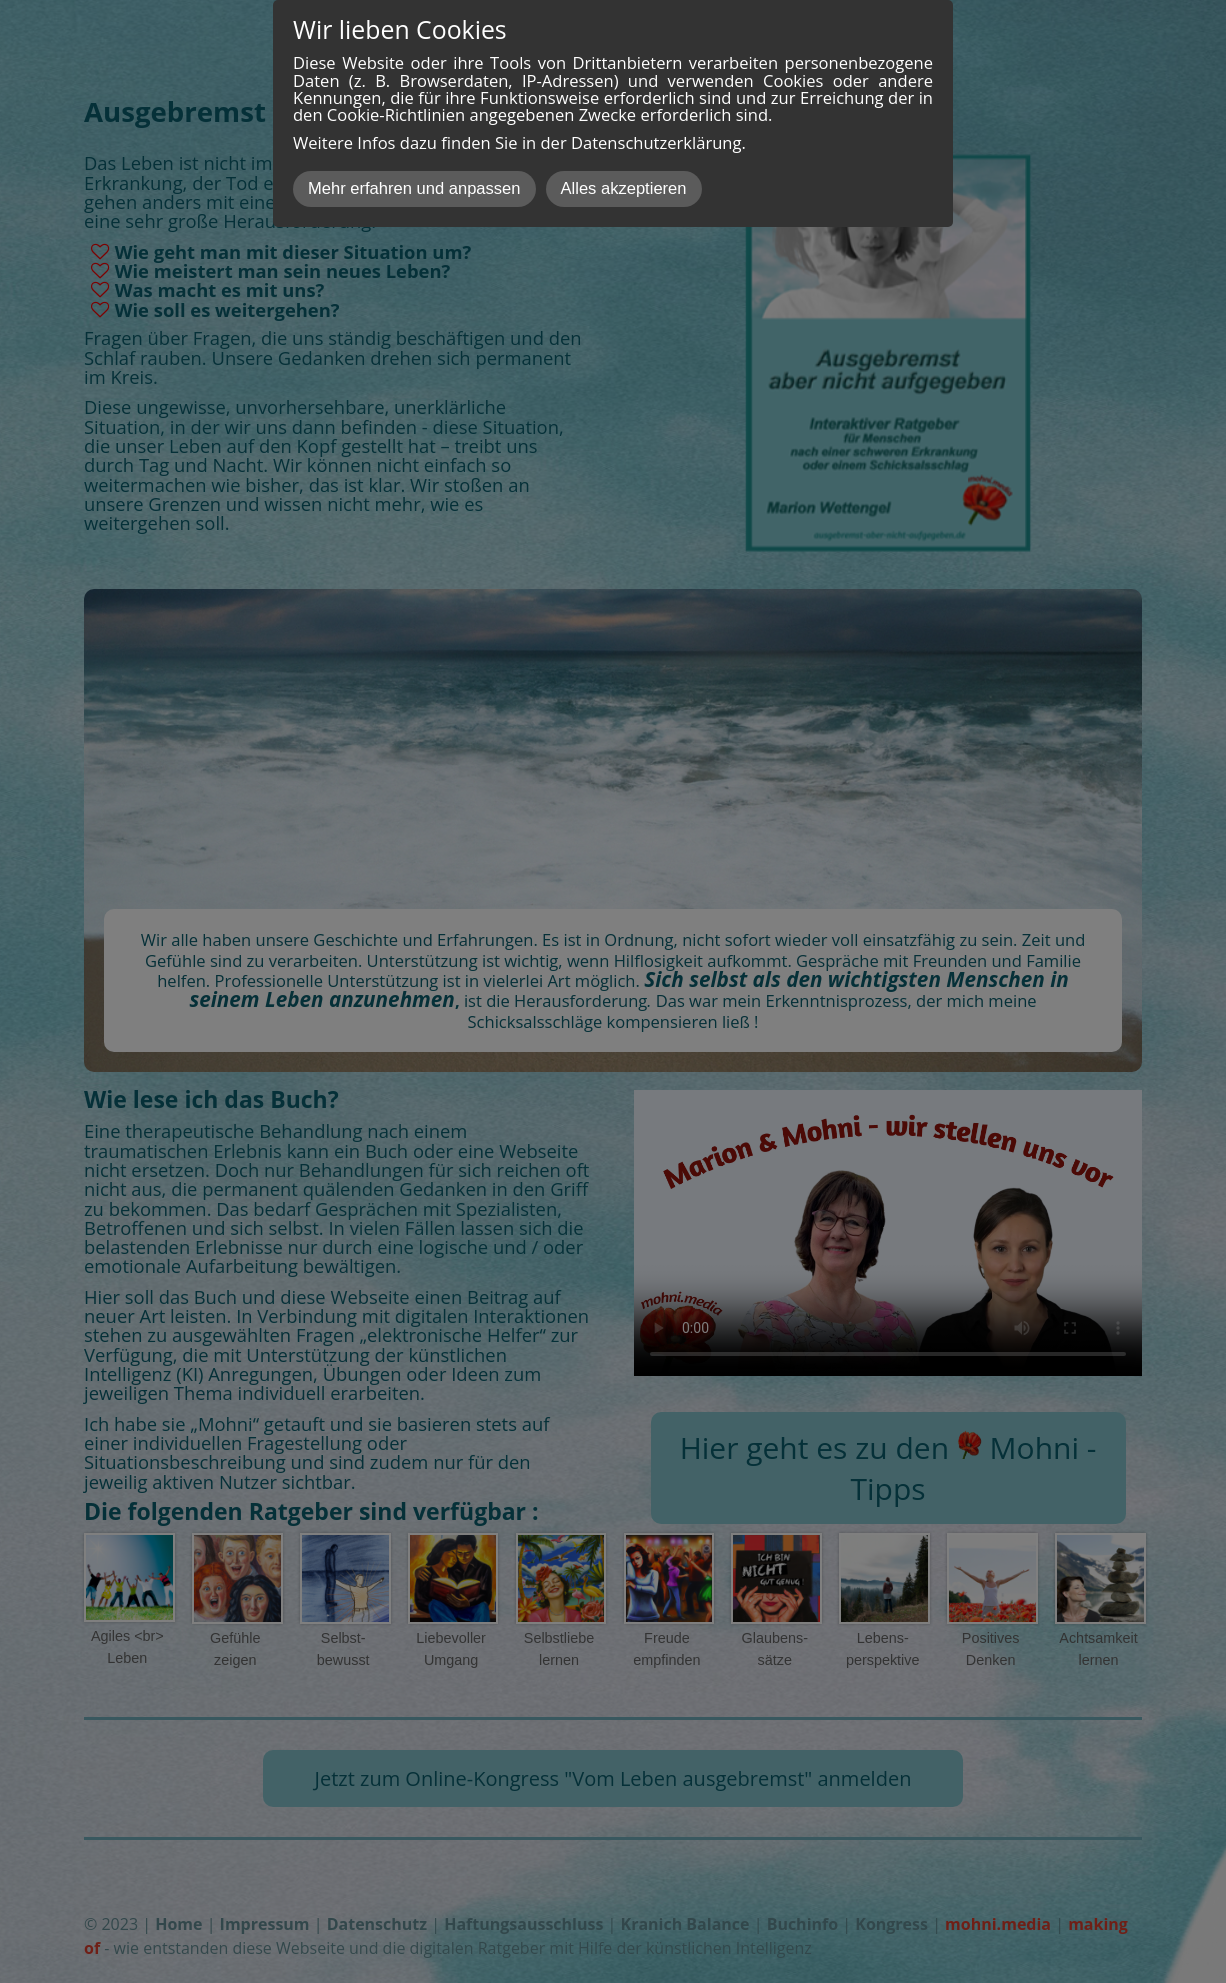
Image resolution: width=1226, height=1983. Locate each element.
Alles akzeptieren (624, 188)
